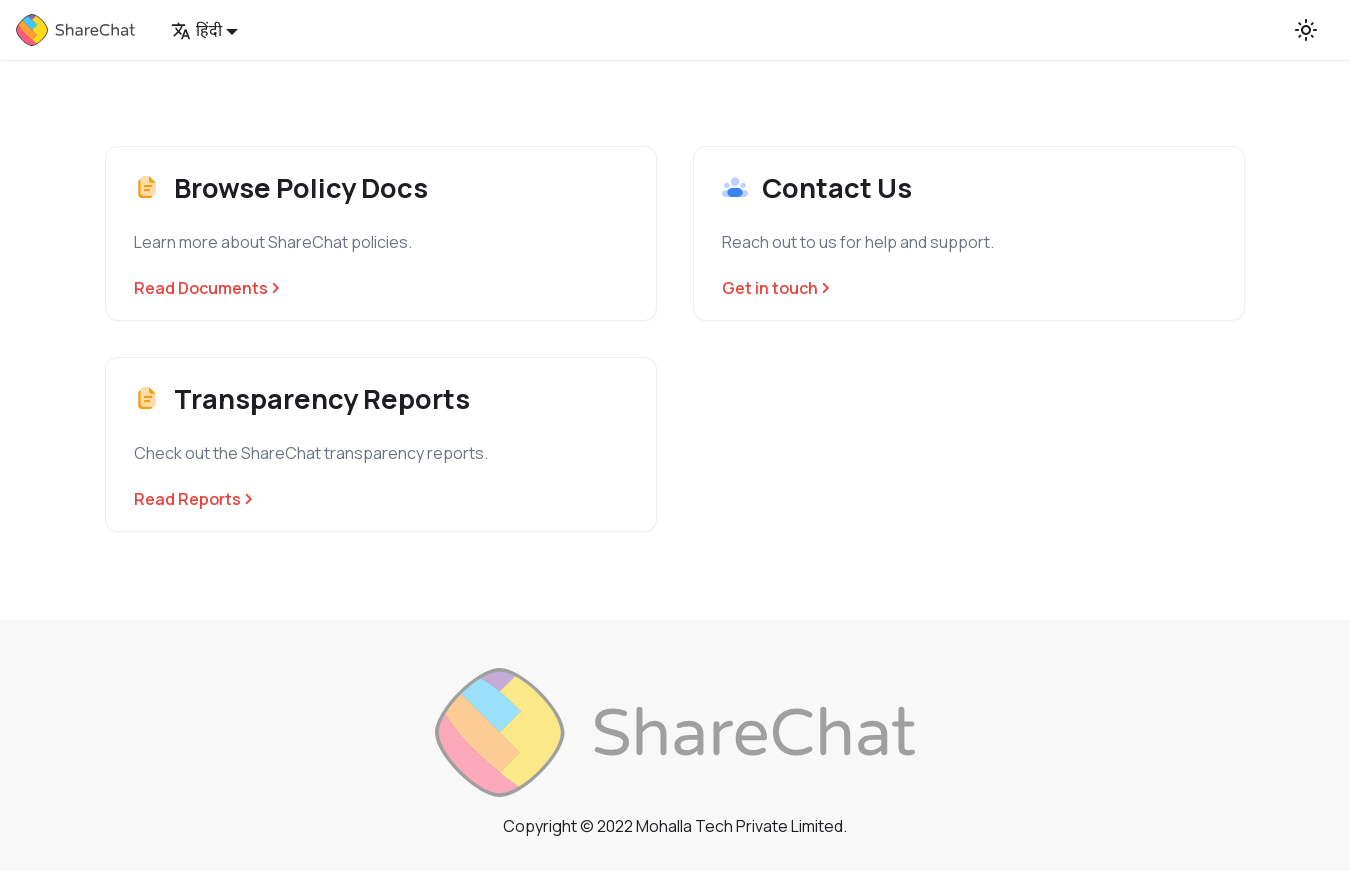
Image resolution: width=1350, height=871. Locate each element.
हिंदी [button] (196, 30)
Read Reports (193, 499)
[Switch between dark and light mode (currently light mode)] (1306, 30)
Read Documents (207, 288)
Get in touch (776, 288)
